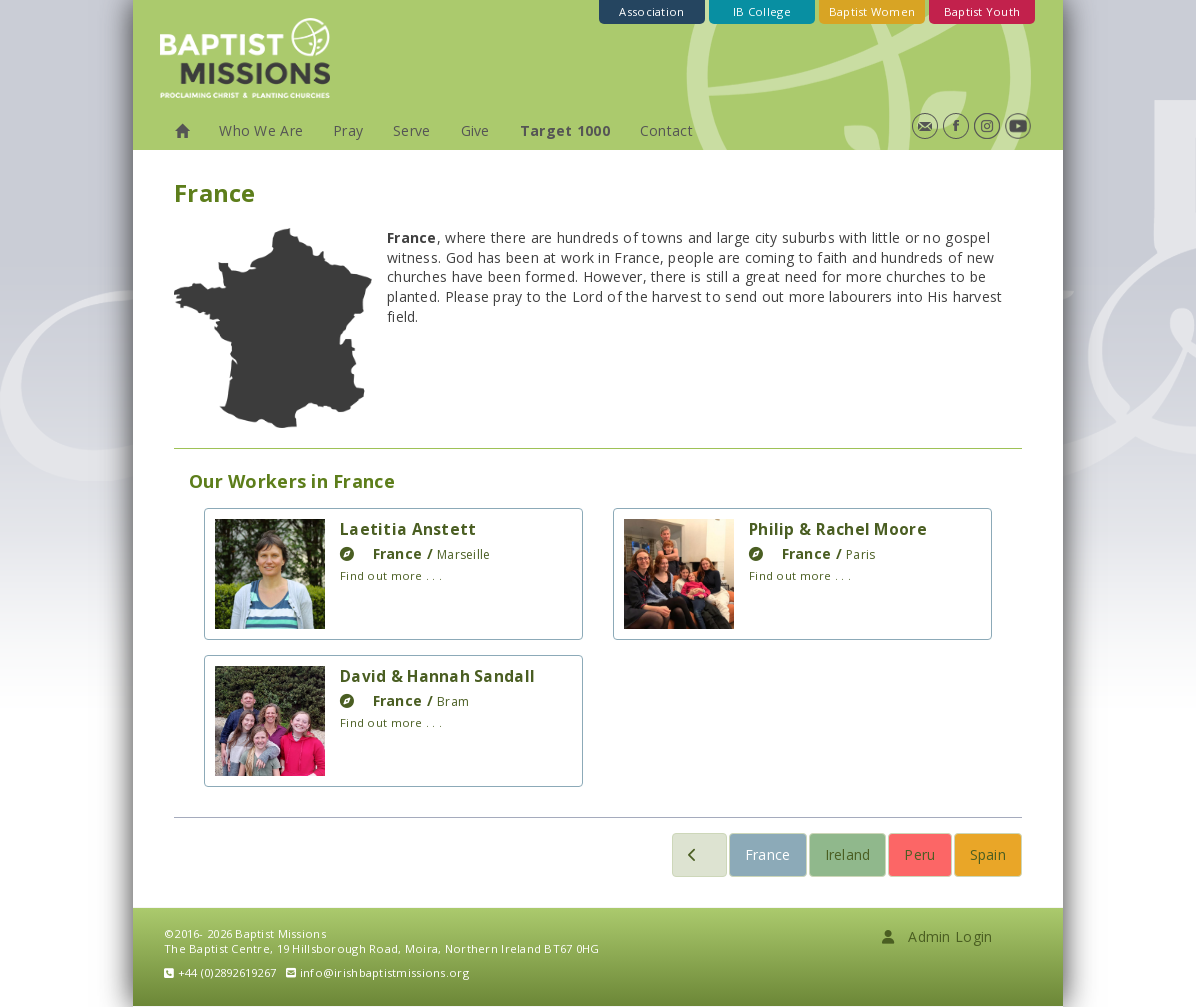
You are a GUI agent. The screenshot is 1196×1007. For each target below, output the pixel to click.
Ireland (848, 854)
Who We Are (261, 130)
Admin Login (937, 936)
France (768, 854)
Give (475, 130)
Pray (348, 130)
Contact (666, 130)
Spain (988, 854)
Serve (411, 130)
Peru (919, 854)
